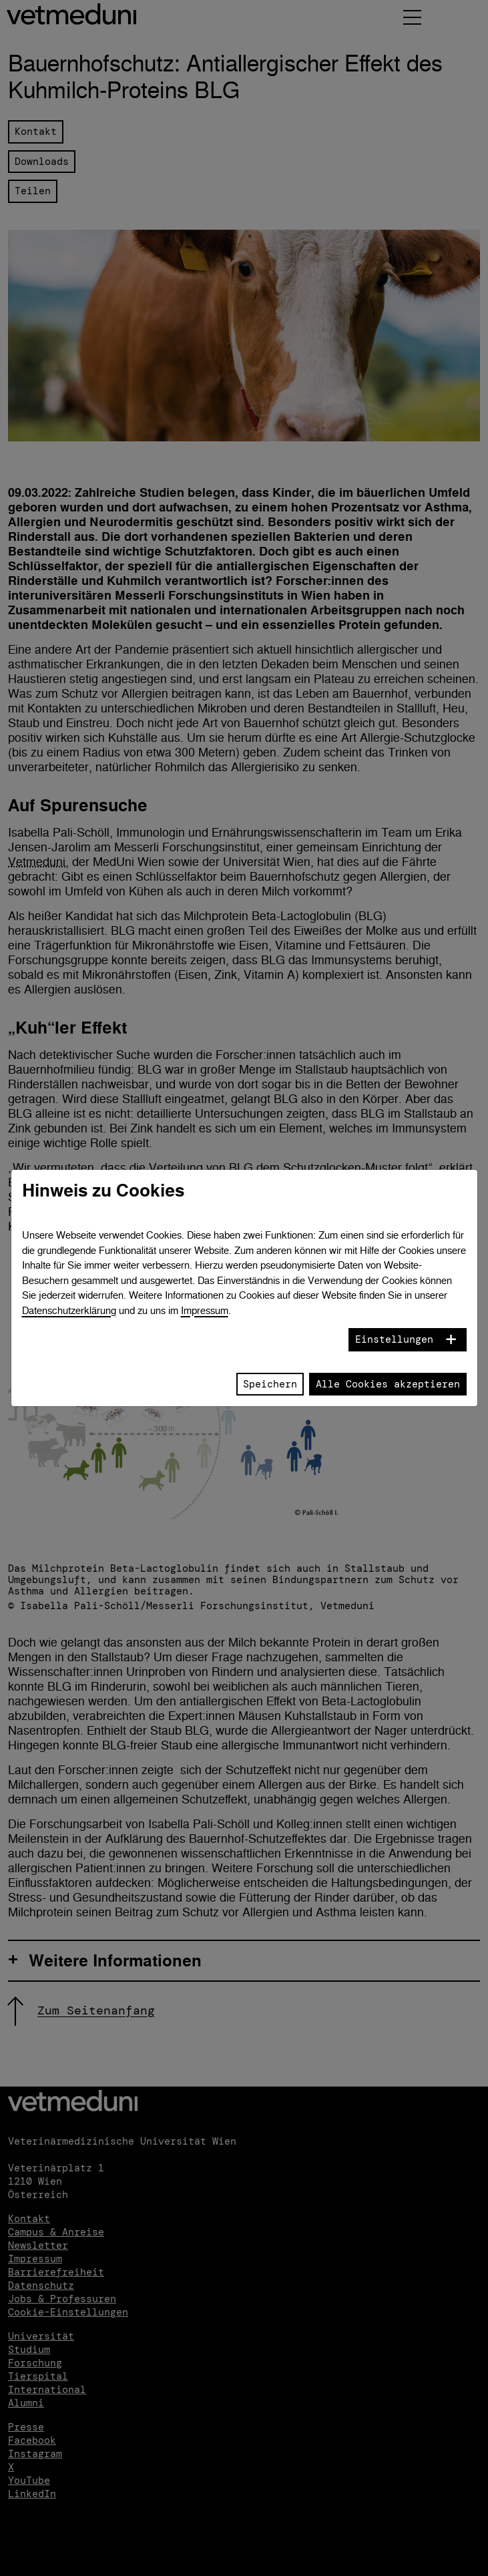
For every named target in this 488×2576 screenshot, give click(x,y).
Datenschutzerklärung (69, 1310)
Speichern (270, 1384)
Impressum (204, 1310)
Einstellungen (394, 1339)
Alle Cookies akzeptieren (388, 1384)
